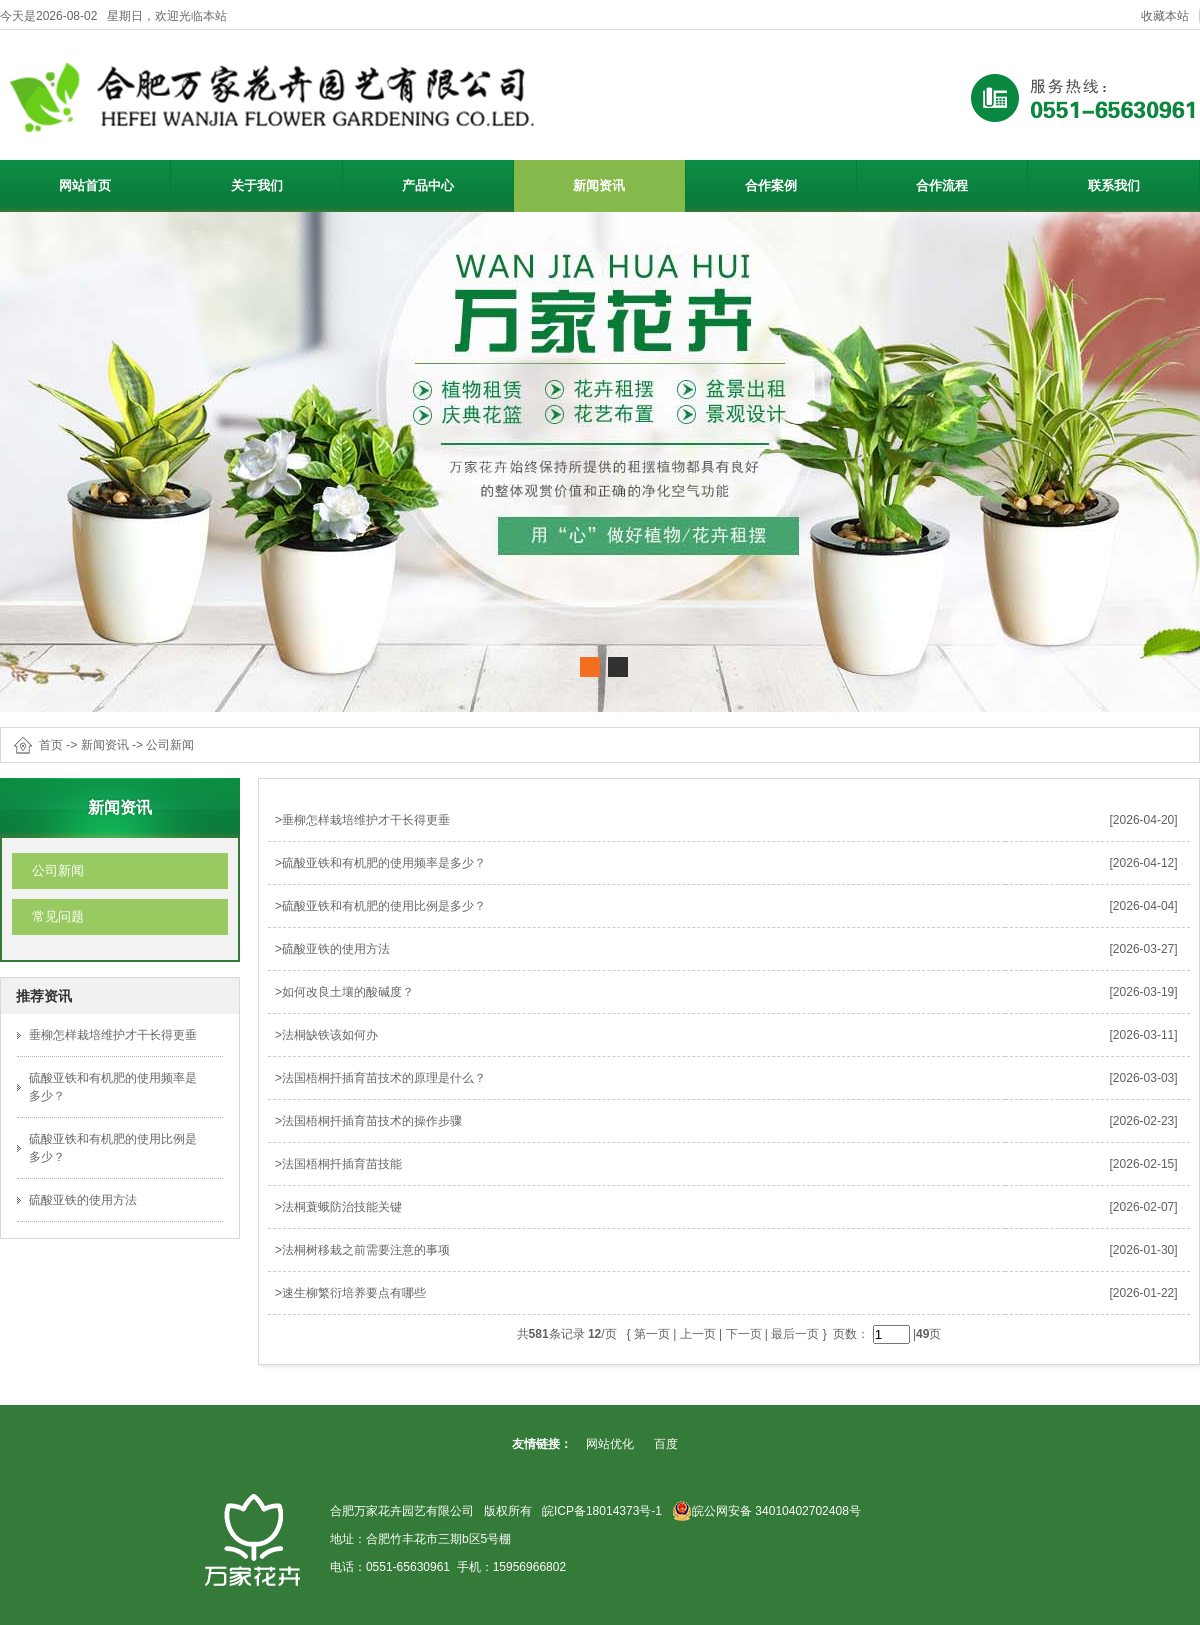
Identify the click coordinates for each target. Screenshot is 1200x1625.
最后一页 (795, 1334)
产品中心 (454, 182)
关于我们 (283, 182)
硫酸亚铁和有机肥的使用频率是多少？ (384, 863)
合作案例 (771, 185)
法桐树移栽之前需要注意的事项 (366, 1250)
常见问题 (58, 916)
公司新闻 (170, 745)
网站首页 (85, 185)
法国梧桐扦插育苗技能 (342, 1164)
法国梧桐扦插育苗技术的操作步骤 (372, 1121)
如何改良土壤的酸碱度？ (348, 992)
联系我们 (1114, 185)
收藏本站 (1165, 16)
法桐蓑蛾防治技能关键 (342, 1207)
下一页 (744, 1334)
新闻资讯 (625, 182)
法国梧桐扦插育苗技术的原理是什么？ (384, 1078)
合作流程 (942, 185)
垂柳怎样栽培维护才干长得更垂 (113, 1035)
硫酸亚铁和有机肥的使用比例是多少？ (384, 906)
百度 (666, 1444)
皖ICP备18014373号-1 (602, 1511)
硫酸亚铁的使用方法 (83, 1200)
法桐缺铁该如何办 (330, 1035)
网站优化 (610, 1444)
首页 (51, 745)
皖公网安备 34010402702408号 (766, 1511)
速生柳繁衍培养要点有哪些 (354, 1293)
